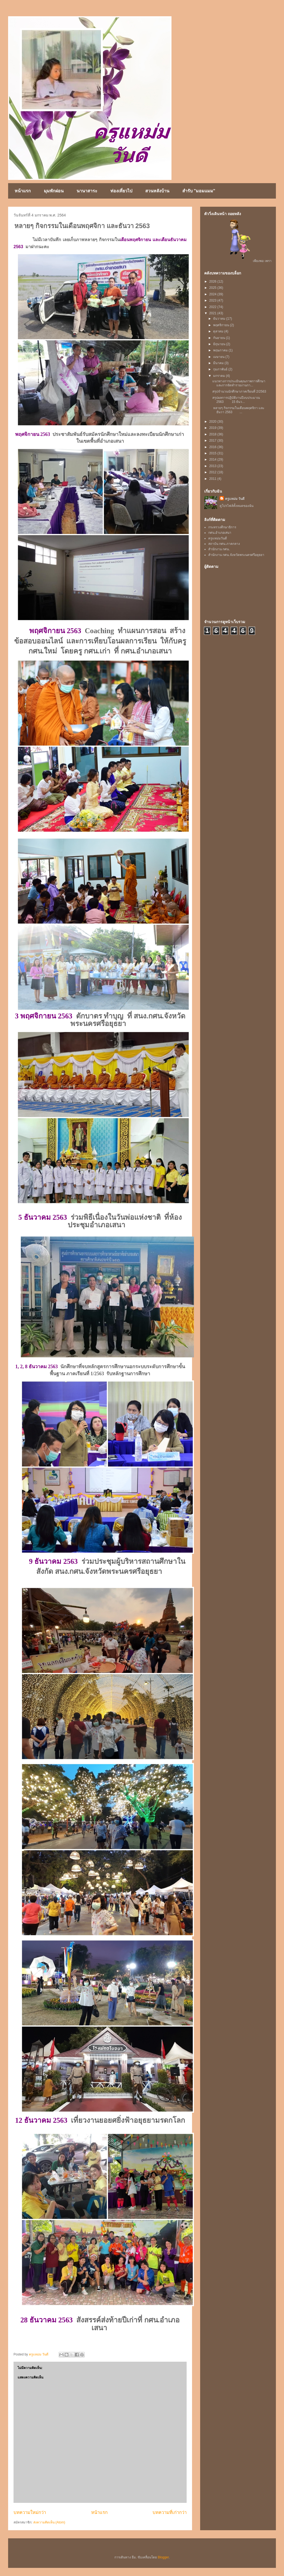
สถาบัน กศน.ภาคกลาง (224, 544)
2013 (213, 466)
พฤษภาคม (221, 350)
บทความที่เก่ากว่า (170, 2512)
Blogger (163, 2557)
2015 (213, 453)
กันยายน (219, 338)
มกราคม (219, 376)
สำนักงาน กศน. (219, 549)
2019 (213, 428)
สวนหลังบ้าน (157, 191)
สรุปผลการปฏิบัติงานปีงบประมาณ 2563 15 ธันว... (236, 399)
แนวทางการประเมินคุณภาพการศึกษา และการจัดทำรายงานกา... (238, 383)
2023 (213, 300)
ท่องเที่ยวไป (121, 191)
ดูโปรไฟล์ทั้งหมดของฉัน (236, 506)
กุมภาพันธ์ (220, 369)
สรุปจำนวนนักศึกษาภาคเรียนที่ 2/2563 (239, 391)
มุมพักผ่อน (54, 191)
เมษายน (219, 357)
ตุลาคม (218, 331)
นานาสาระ (87, 191)
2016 (213, 447)
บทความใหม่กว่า (30, 2512)
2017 (213, 440)
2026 (213, 281)
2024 (213, 294)
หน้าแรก (23, 191)
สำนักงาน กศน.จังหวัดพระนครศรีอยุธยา (236, 555)
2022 (213, 307)
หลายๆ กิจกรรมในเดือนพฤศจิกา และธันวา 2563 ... (238, 410)
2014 (213, 459)
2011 (213, 479)
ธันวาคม (219, 319)
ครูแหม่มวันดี (217, 538)
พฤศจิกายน (221, 325)
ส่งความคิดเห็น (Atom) (49, 2522)
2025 (213, 288)
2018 (213, 434)
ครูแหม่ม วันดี (235, 499)
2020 (213, 421)
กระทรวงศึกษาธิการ (222, 527)
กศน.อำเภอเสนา (219, 533)
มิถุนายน (219, 344)
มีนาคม (218, 363)
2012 (213, 472)
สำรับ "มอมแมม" (198, 191)
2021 (213, 313)
